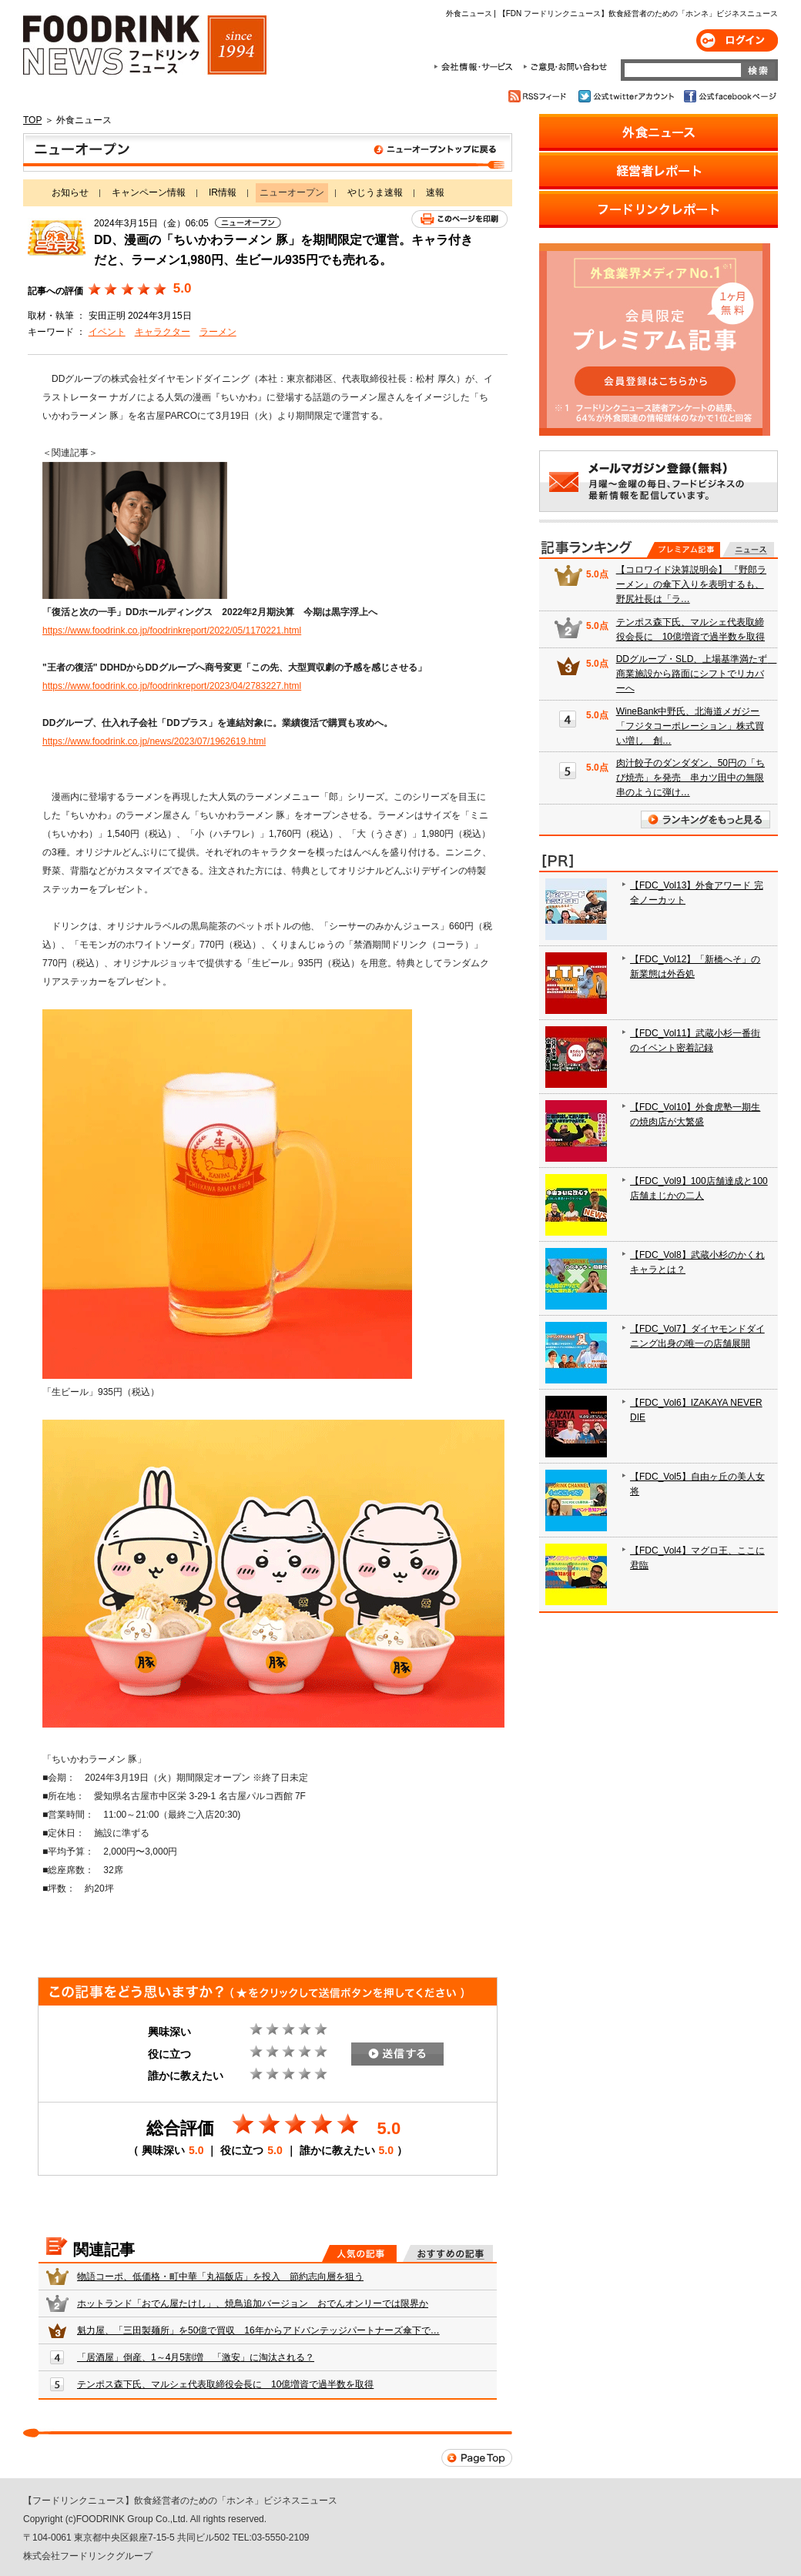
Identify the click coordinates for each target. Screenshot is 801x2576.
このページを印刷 (459, 219)
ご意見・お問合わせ (565, 67)
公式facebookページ (729, 96)
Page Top (476, 2458)
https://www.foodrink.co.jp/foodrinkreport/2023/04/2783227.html (171, 686)
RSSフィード (539, 96)
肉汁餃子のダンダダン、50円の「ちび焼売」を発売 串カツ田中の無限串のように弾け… (690, 778)
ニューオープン (267, 152)
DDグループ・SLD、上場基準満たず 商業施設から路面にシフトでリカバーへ (696, 674)
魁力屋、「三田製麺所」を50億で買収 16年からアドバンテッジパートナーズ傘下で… (258, 2330)
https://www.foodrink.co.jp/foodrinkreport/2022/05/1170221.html (171, 630)
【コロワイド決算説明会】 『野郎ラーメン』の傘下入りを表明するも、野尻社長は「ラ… (691, 584)
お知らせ (70, 192)
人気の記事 (359, 2253)
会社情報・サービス (476, 67)
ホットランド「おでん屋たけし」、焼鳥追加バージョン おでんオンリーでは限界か (252, 2303)
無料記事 (748, 549)
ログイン (737, 40)
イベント (107, 331)
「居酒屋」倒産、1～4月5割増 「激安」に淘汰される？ (195, 2357)
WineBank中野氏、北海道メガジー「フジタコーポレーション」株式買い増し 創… (690, 726)
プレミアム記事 (683, 549)
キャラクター (162, 331)
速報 (435, 192)
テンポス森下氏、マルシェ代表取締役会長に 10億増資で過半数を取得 (225, 2384)
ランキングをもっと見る (705, 819)
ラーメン (217, 331)
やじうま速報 (375, 192)
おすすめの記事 (448, 2253)
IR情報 (222, 192)
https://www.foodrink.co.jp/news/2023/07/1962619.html (154, 741)
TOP (32, 120)
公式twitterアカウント (627, 96)
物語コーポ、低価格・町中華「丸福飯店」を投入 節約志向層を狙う (220, 2276)
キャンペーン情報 (149, 192)
